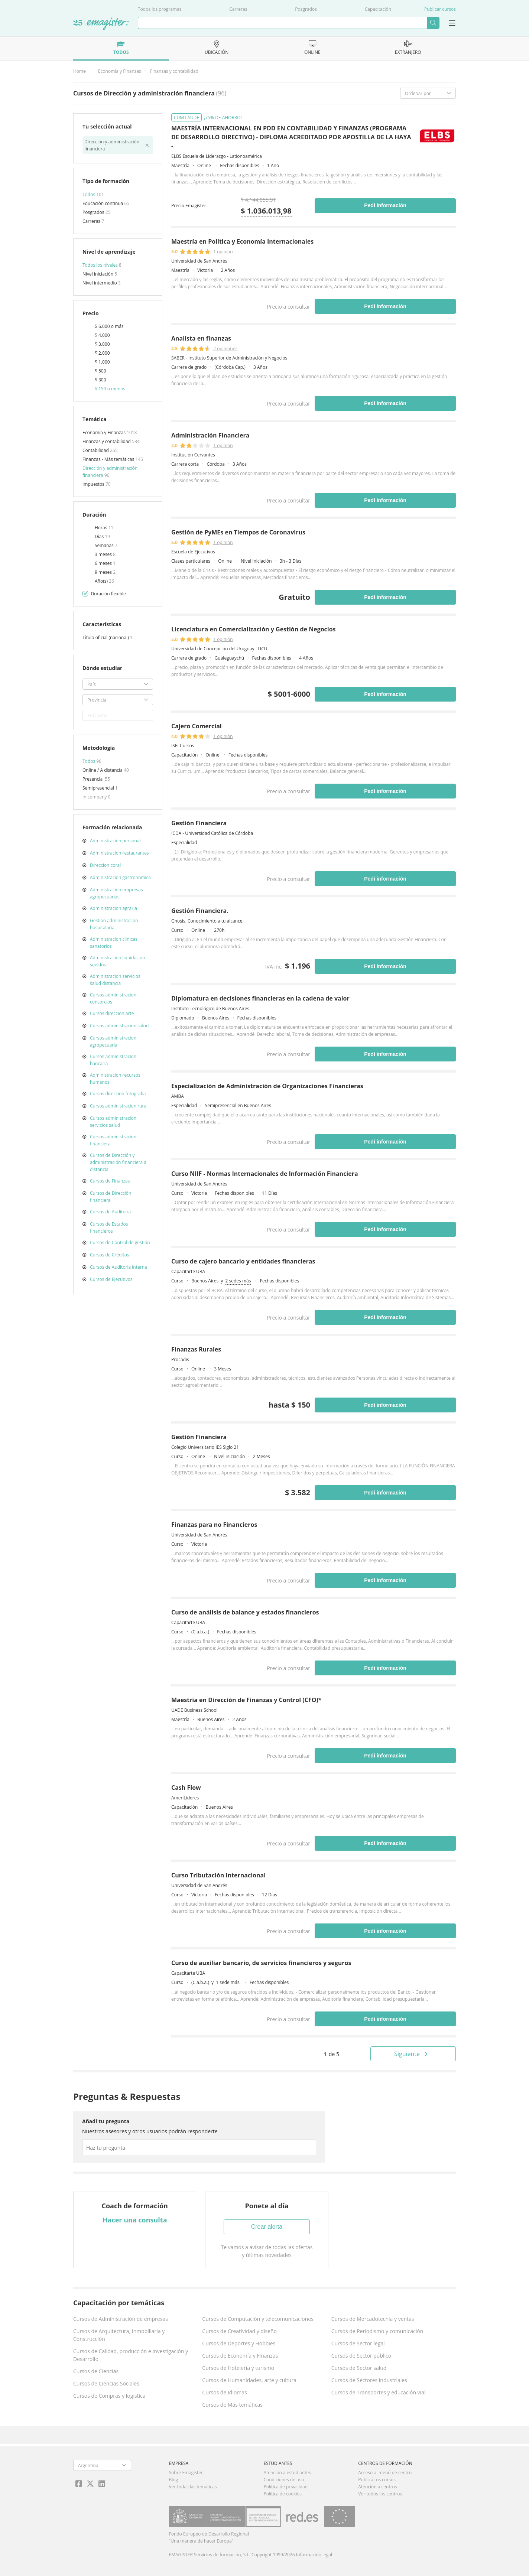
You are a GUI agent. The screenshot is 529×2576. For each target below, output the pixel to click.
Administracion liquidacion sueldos (117, 961)
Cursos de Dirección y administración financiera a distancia (118, 1162)
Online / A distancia (103, 770)
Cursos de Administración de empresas (120, 2318)
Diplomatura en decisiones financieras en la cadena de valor (260, 998)
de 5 (331, 2054)
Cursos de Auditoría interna (118, 1267)
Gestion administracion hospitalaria (114, 924)
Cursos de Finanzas (110, 1181)
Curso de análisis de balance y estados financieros (245, 1612)
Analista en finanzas (201, 338)
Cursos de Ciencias (96, 2371)
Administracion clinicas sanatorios (113, 942)
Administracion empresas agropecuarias (116, 893)
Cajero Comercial (196, 726)
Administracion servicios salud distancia (115, 979)
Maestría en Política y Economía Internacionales (242, 241)
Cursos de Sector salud (359, 2367)
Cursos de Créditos (109, 1255)
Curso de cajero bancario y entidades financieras (243, 1261)
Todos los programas (159, 9)
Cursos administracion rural (118, 1106)
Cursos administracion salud (119, 1025)
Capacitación (378, 9)
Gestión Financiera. (199, 911)
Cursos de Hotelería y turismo (238, 2367)
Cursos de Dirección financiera (110, 1196)
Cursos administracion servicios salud (113, 1121)
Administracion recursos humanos (115, 1078)
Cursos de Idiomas (224, 2392)
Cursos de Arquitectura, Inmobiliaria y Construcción (119, 2335)
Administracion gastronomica (120, 877)
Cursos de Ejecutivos (111, 1279)
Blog (173, 2479)
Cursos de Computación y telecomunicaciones (258, 2318)
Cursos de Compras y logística (109, 2395)
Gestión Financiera (199, 823)
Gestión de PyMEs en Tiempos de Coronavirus (238, 532)
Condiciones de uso (283, 2479)
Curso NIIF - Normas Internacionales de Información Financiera (264, 1174)
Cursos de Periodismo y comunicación (377, 2331)
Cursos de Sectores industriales (369, 2380)
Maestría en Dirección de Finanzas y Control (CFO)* (246, 1700)
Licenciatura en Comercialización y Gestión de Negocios (253, 629)
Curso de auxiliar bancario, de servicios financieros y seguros (261, 1963)
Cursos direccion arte (112, 1013)
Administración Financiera (210, 435)
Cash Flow (186, 1787)
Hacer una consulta (135, 2219)
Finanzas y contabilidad (174, 71)
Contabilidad (96, 450)
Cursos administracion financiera (113, 1140)
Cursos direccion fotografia (118, 1093)
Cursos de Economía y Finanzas (240, 2355)
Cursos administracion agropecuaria (113, 1041)
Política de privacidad (285, 2487)
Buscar (433, 23)
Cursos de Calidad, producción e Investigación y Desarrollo (130, 2355)
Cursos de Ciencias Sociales (106, 2383)
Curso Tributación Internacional (218, 1875)
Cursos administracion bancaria (113, 1060)
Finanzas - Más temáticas (108, 459)
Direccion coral (105, 865)
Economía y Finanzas (119, 71)
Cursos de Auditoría (110, 1212)
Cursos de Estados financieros (109, 1227)
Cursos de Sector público (361, 2355)
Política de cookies (282, 2494)
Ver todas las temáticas (193, 2487)
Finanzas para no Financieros (214, 1524)
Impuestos (94, 484)
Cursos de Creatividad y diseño (239, 2331)
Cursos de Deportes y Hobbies (238, 2343)
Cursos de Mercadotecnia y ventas (372, 2318)
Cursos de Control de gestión (120, 1242)
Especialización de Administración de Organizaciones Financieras (267, 1086)
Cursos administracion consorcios (113, 998)
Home (79, 71)
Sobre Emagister (186, 2472)
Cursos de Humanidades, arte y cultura (249, 2380)
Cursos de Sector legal (358, 2343)
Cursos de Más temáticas (232, 2404)
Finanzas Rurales (196, 1349)
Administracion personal (115, 840)
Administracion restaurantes (119, 853)
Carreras (238, 9)
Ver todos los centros (380, 2494)
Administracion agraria (113, 908)
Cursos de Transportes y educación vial (378, 2392)
